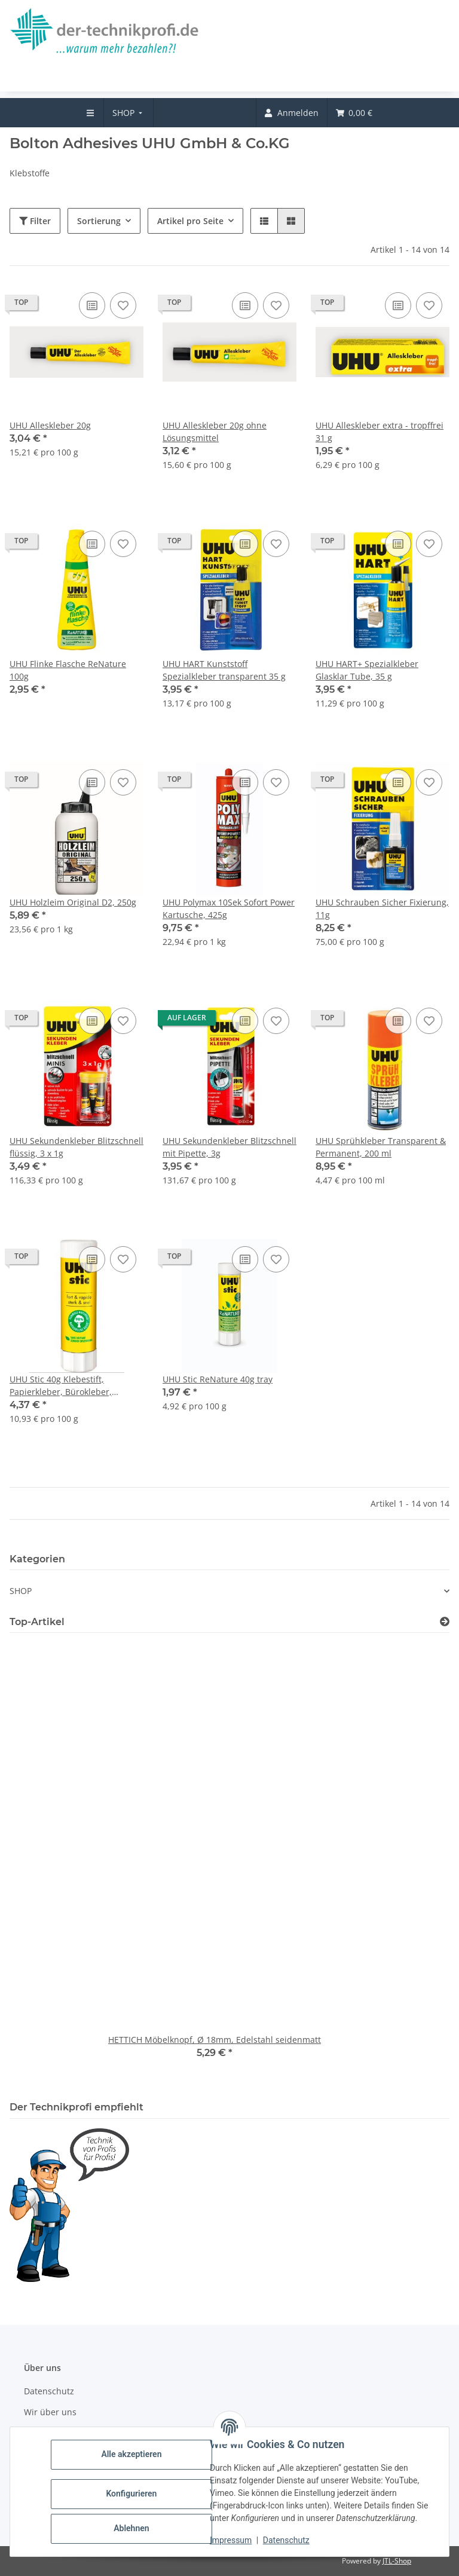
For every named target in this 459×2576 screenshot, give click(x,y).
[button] (264, 221)
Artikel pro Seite (190, 221)
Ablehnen (131, 2528)
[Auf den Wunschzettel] (123, 305)
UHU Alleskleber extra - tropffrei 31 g (379, 431)
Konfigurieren (131, 2493)
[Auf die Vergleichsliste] (92, 305)
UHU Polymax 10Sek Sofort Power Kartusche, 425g (229, 908)
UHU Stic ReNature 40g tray (218, 1379)
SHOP (21, 1590)
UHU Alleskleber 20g (50, 425)
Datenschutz (286, 2540)
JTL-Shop (396, 2561)
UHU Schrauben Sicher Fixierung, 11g (382, 908)
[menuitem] (129, 112)
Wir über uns (50, 2412)
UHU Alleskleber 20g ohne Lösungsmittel (215, 431)
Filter (35, 221)
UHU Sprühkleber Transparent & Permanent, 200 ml (381, 1147)
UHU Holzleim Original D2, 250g (73, 902)
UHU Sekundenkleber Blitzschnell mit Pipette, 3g (229, 1147)
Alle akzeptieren (131, 2454)
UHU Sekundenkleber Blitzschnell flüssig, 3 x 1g (76, 1147)
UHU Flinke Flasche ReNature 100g (68, 670)
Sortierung (99, 221)
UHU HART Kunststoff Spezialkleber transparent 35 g (224, 670)
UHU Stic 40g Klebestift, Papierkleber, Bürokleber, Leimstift (61, 1385)
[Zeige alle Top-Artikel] (444, 1621)
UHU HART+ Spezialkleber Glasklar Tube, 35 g (367, 670)
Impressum (231, 2540)
